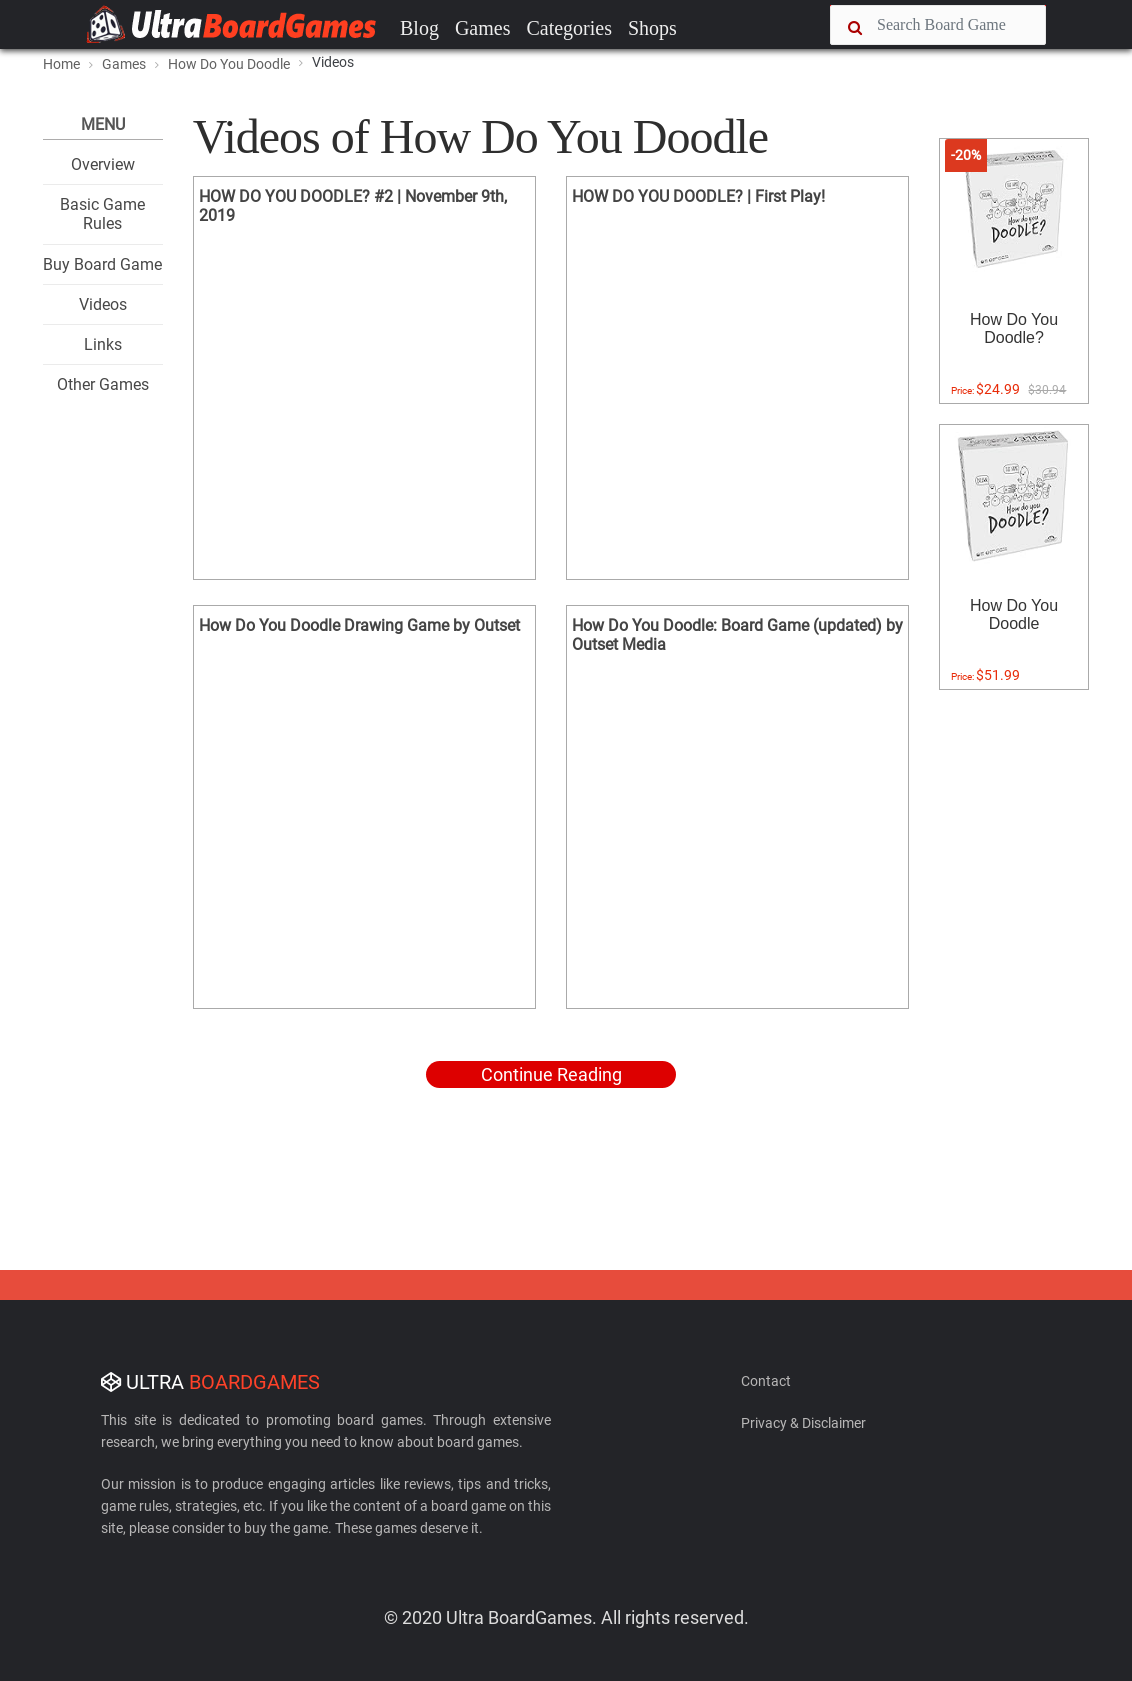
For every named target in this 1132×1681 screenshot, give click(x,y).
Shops (652, 28)
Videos (103, 304)
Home (61, 64)
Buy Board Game (102, 264)
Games (483, 28)
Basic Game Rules (102, 214)
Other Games (103, 384)
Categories (569, 28)
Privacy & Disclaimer (803, 1423)
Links (103, 344)
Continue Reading (551, 1074)
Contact (766, 1381)
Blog (419, 28)
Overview (103, 164)
